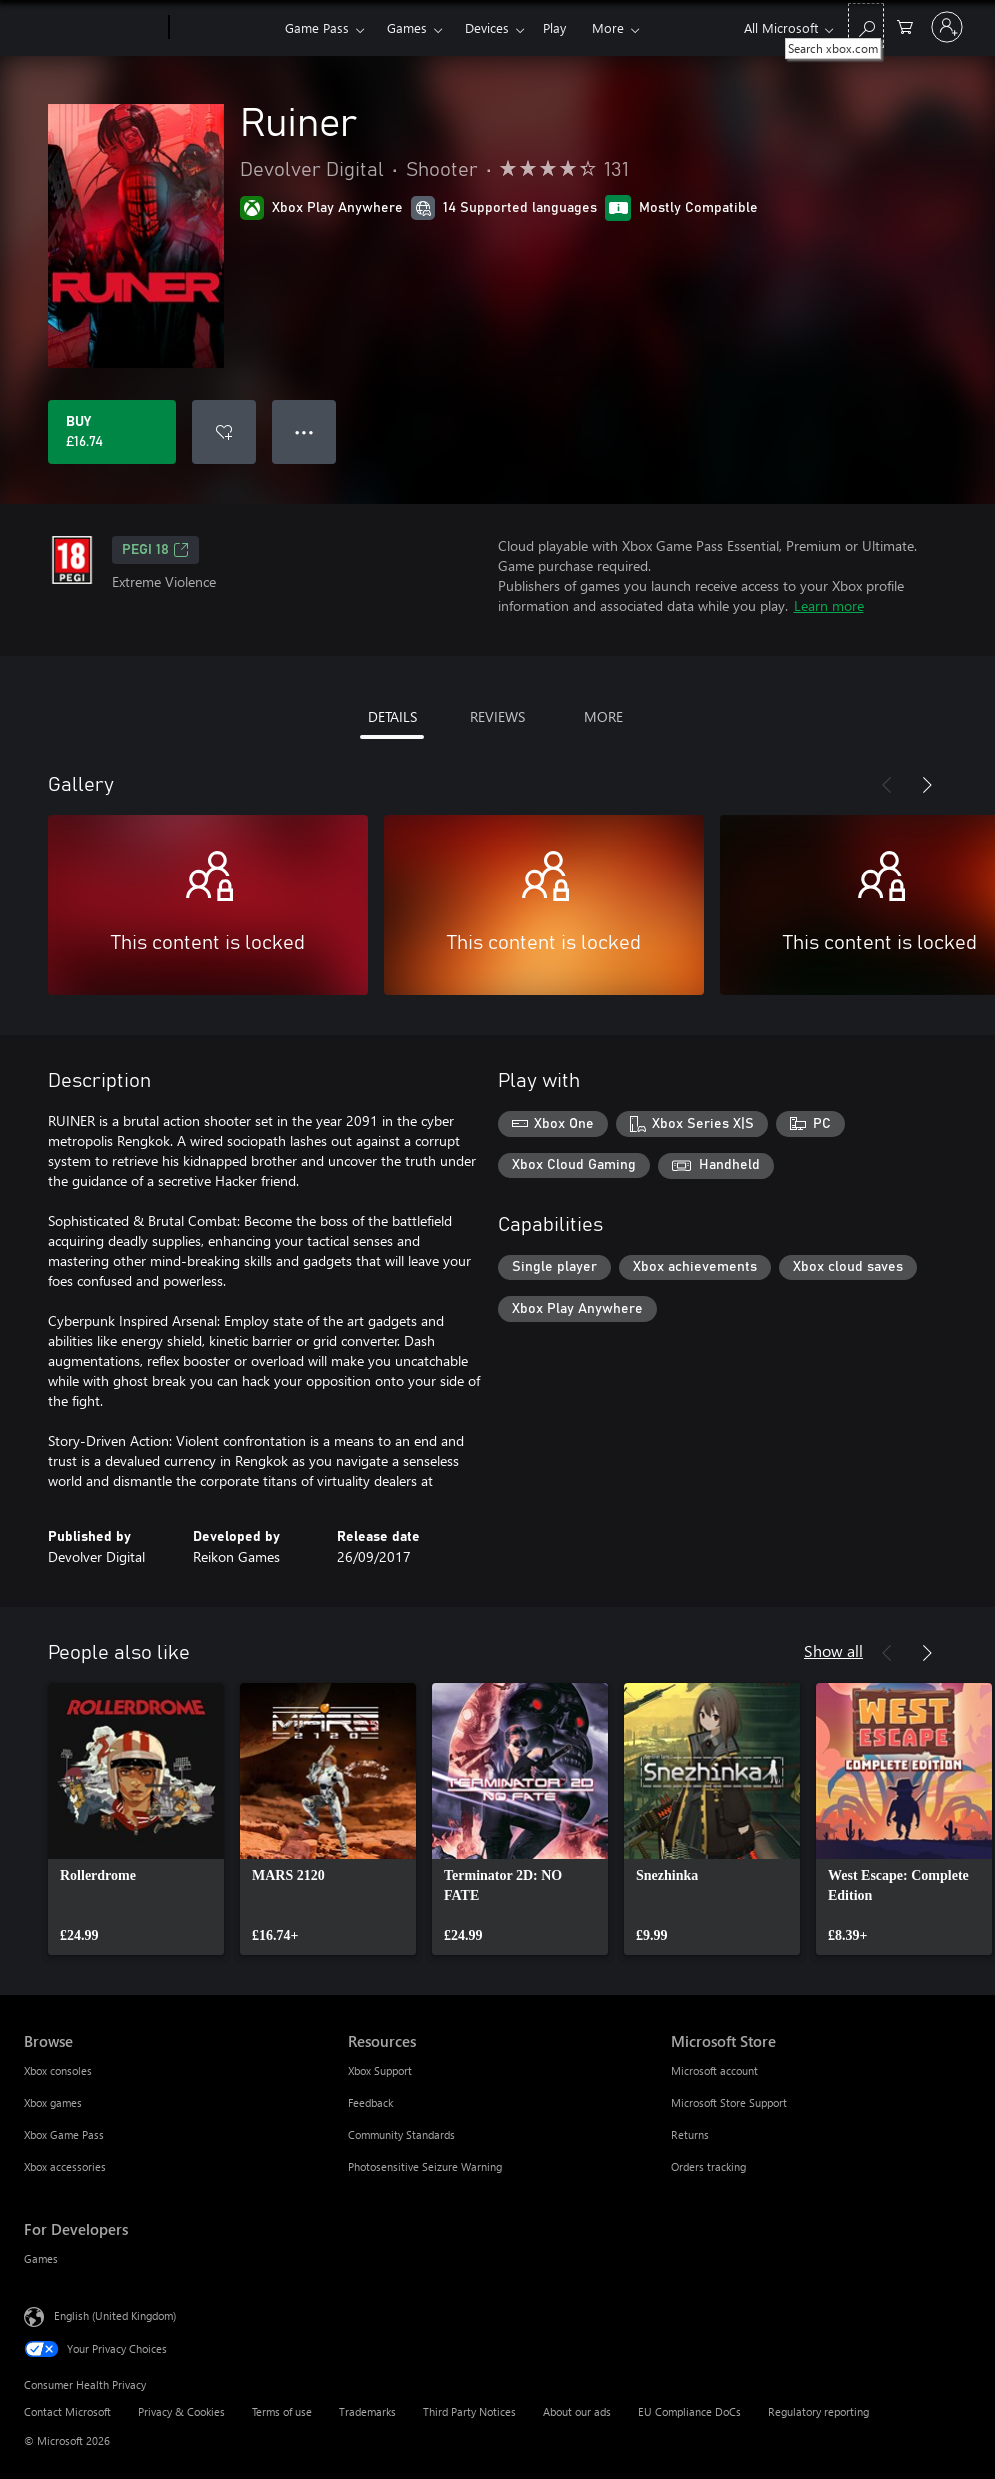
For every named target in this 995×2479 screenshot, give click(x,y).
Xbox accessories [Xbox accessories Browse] (65, 2166)
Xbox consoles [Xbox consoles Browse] (58, 2070)
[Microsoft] (92, 28)
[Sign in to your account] (947, 27)
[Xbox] (224, 28)
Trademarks (367, 2411)
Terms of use (282, 2411)
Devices (487, 27)
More (608, 27)
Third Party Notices (469, 2411)
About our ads (577, 2411)
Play (554, 27)
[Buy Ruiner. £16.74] (112, 432)
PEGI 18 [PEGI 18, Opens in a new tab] (155, 550)
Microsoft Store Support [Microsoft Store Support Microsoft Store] (729, 2102)
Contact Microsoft (67, 2411)
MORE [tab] (603, 716)
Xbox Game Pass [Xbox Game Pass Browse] (64, 2134)
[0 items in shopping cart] (905, 25)
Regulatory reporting (818, 2411)
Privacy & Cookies (181, 2411)
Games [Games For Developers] (41, 2258)
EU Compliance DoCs (689, 2411)
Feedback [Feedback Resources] (370, 2102)
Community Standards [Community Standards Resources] (401, 2134)
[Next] (927, 785)
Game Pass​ (317, 27)
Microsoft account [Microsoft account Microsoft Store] (714, 2070)
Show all (833, 1650)
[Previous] (887, 785)
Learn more (829, 605)
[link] (136, 1819)
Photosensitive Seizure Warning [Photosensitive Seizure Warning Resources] (425, 2166)
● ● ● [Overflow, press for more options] (304, 431)
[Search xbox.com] (866, 25)
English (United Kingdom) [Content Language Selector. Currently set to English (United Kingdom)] (115, 2315)
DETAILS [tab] (392, 716)
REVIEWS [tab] (497, 716)
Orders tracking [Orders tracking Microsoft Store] (708, 2166)
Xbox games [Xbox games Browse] (53, 2102)
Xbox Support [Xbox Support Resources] (380, 2070)
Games (407, 27)
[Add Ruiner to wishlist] (224, 432)
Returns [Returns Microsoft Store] (690, 2134)
